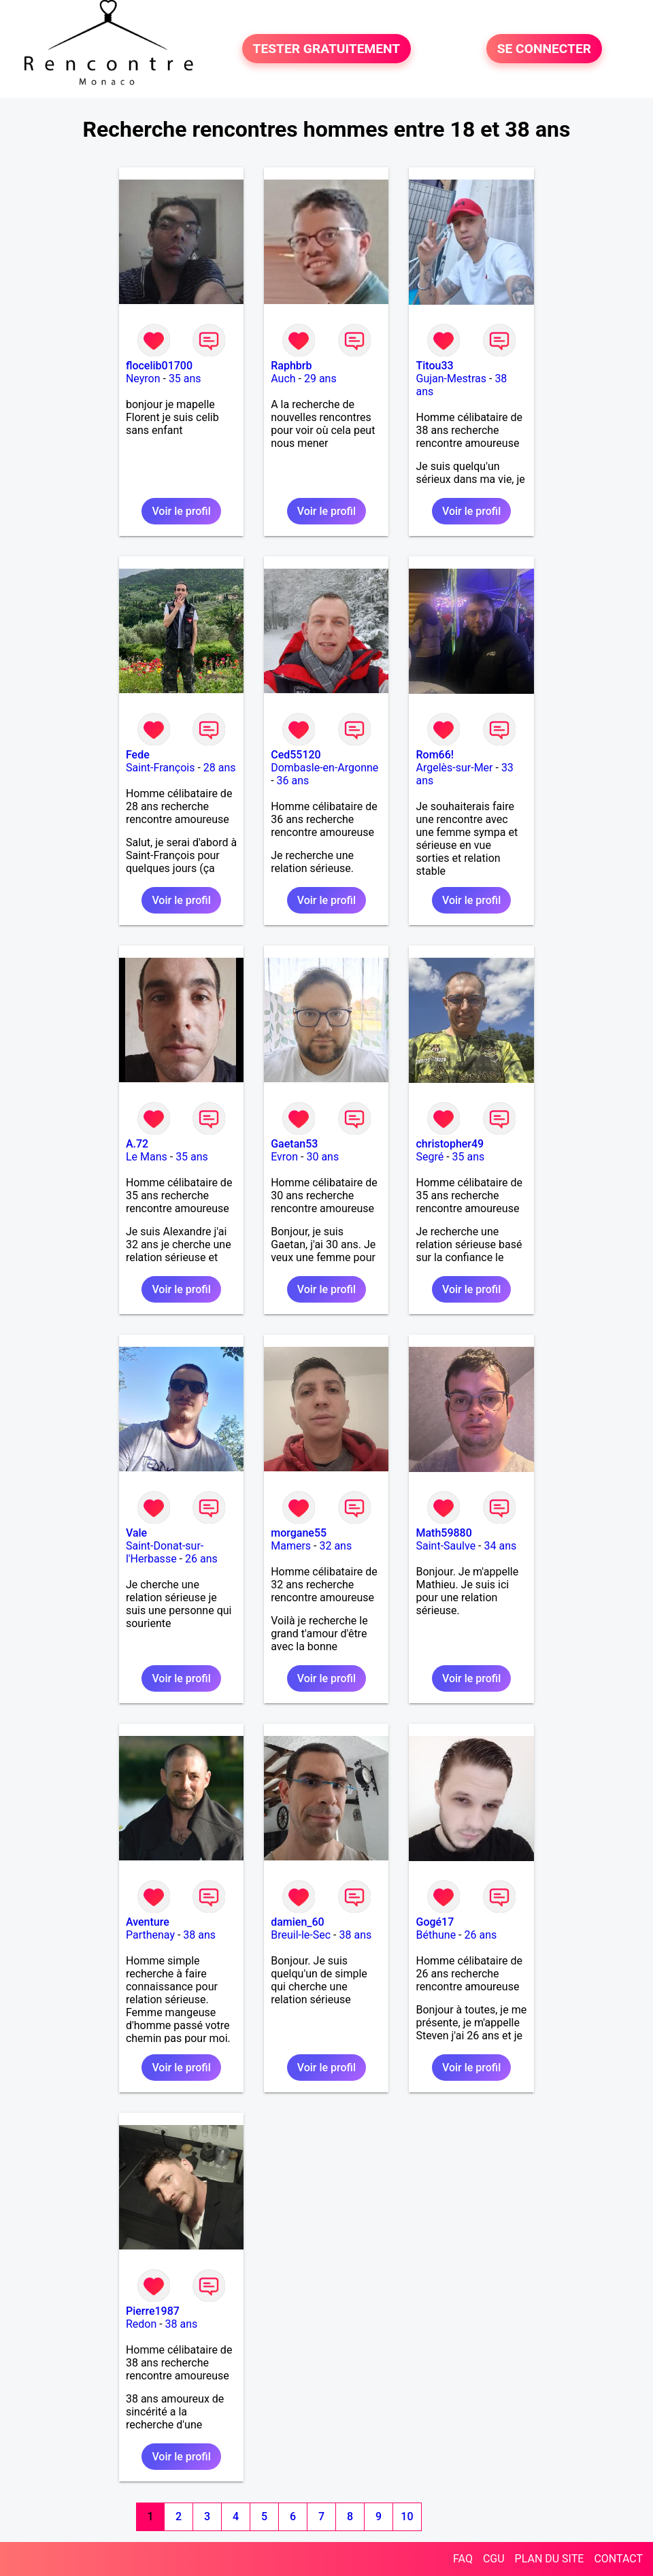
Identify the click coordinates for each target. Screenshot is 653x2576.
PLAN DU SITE (549, 2558)
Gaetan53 (294, 1143)
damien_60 (297, 1922)
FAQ (463, 2558)
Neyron (143, 378)
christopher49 (450, 1143)
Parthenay (150, 1934)
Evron (284, 1156)
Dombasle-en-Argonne (324, 767)
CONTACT (618, 2558)
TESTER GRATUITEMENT (327, 48)
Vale (136, 1532)
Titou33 (434, 365)
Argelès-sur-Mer (454, 767)
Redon (141, 2324)
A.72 (137, 1143)
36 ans (293, 780)
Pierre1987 (153, 2311)
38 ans (199, 1934)
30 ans (322, 1156)
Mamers (291, 1545)
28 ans (219, 767)
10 (407, 2516)
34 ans (500, 1545)
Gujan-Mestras (451, 378)
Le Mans (146, 1156)
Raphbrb (291, 365)
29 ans (320, 378)
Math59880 (443, 1532)
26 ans (201, 1558)
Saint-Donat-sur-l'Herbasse (164, 1552)
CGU (494, 2558)
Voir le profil (181, 511)
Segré (429, 1156)
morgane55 (298, 1532)
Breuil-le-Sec (301, 1934)
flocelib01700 (159, 365)
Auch (283, 378)
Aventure (147, 1922)
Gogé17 (435, 1922)
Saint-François (160, 767)
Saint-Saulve (445, 1545)
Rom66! (435, 754)
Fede (138, 754)
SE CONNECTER (544, 48)
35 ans (185, 378)
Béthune (436, 1934)
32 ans (335, 1545)
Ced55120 (296, 754)
